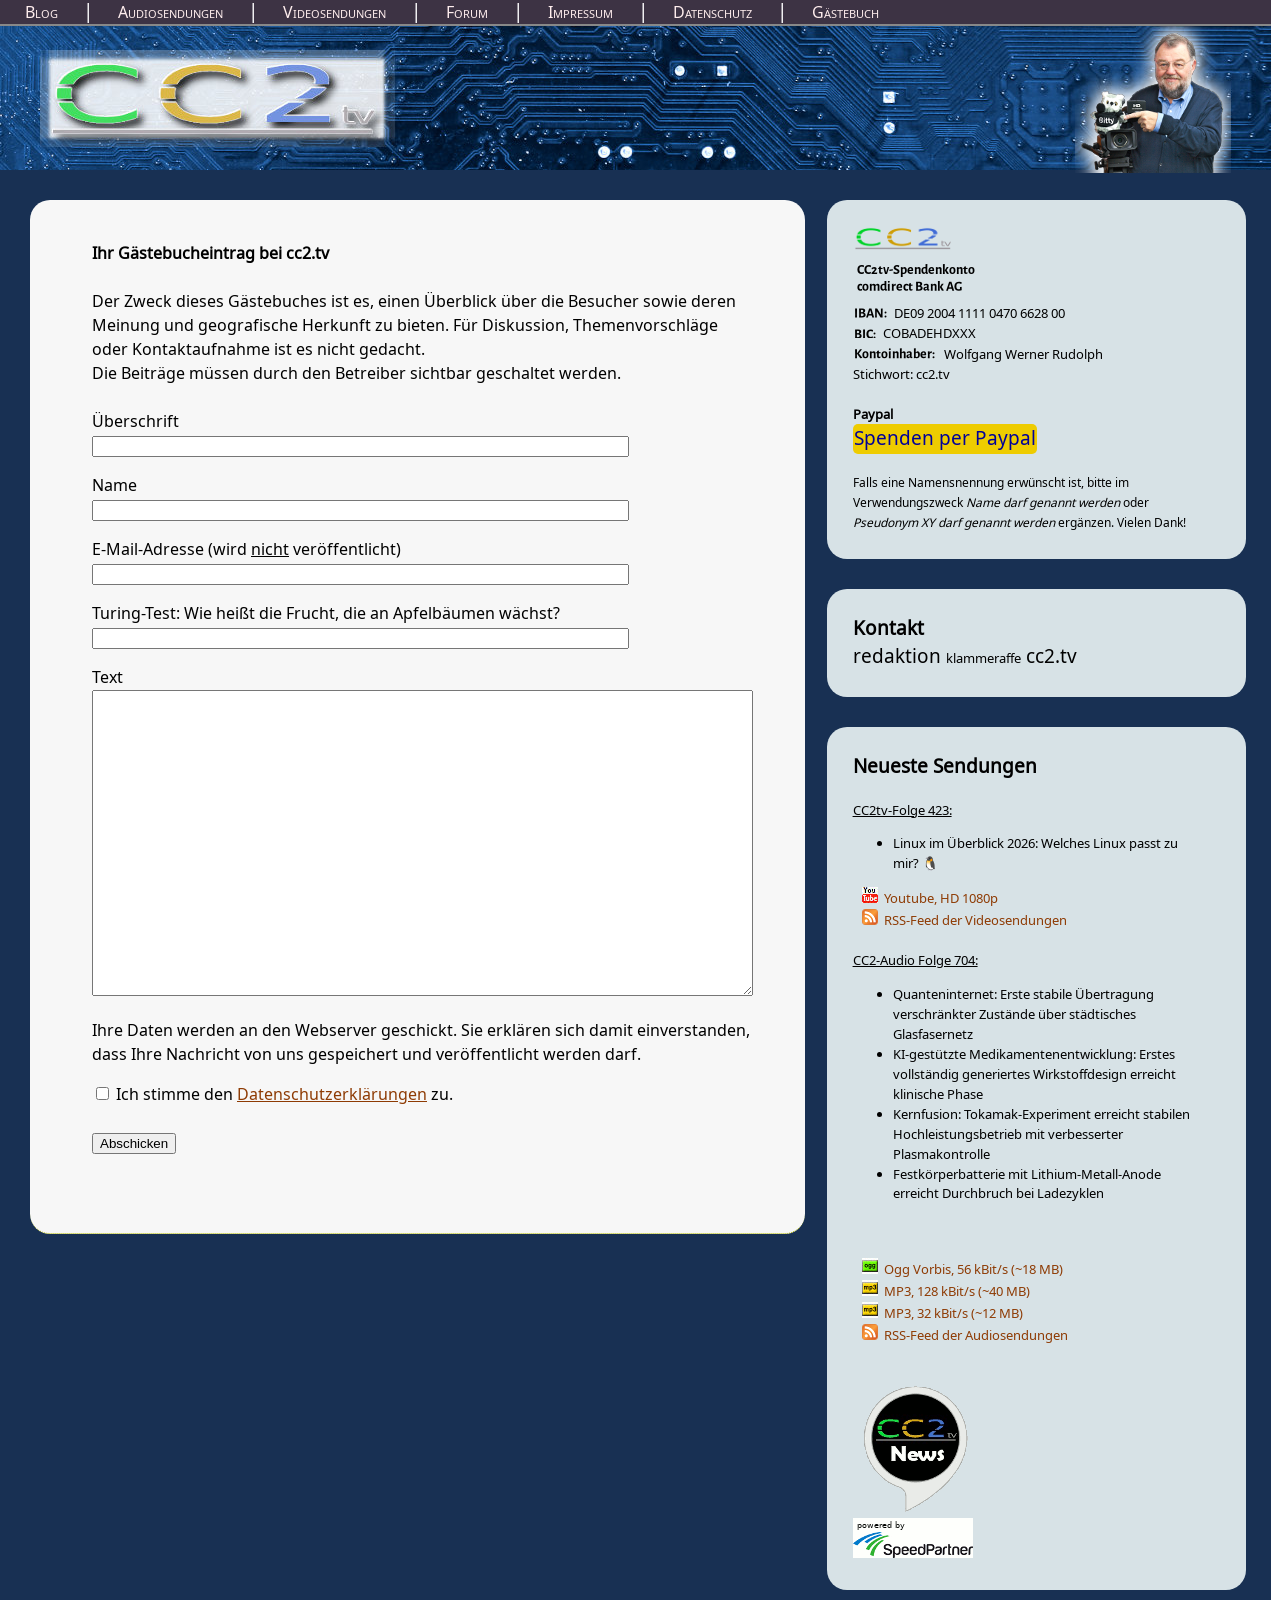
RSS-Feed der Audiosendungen (976, 1335)
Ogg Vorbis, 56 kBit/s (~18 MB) (973, 1269)
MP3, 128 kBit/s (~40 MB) (957, 1291)
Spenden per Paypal (945, 439)
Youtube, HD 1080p (941, 898)
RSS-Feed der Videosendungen (975, 920)
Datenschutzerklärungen (332, 1155)
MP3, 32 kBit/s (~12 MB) (953, 1313)
